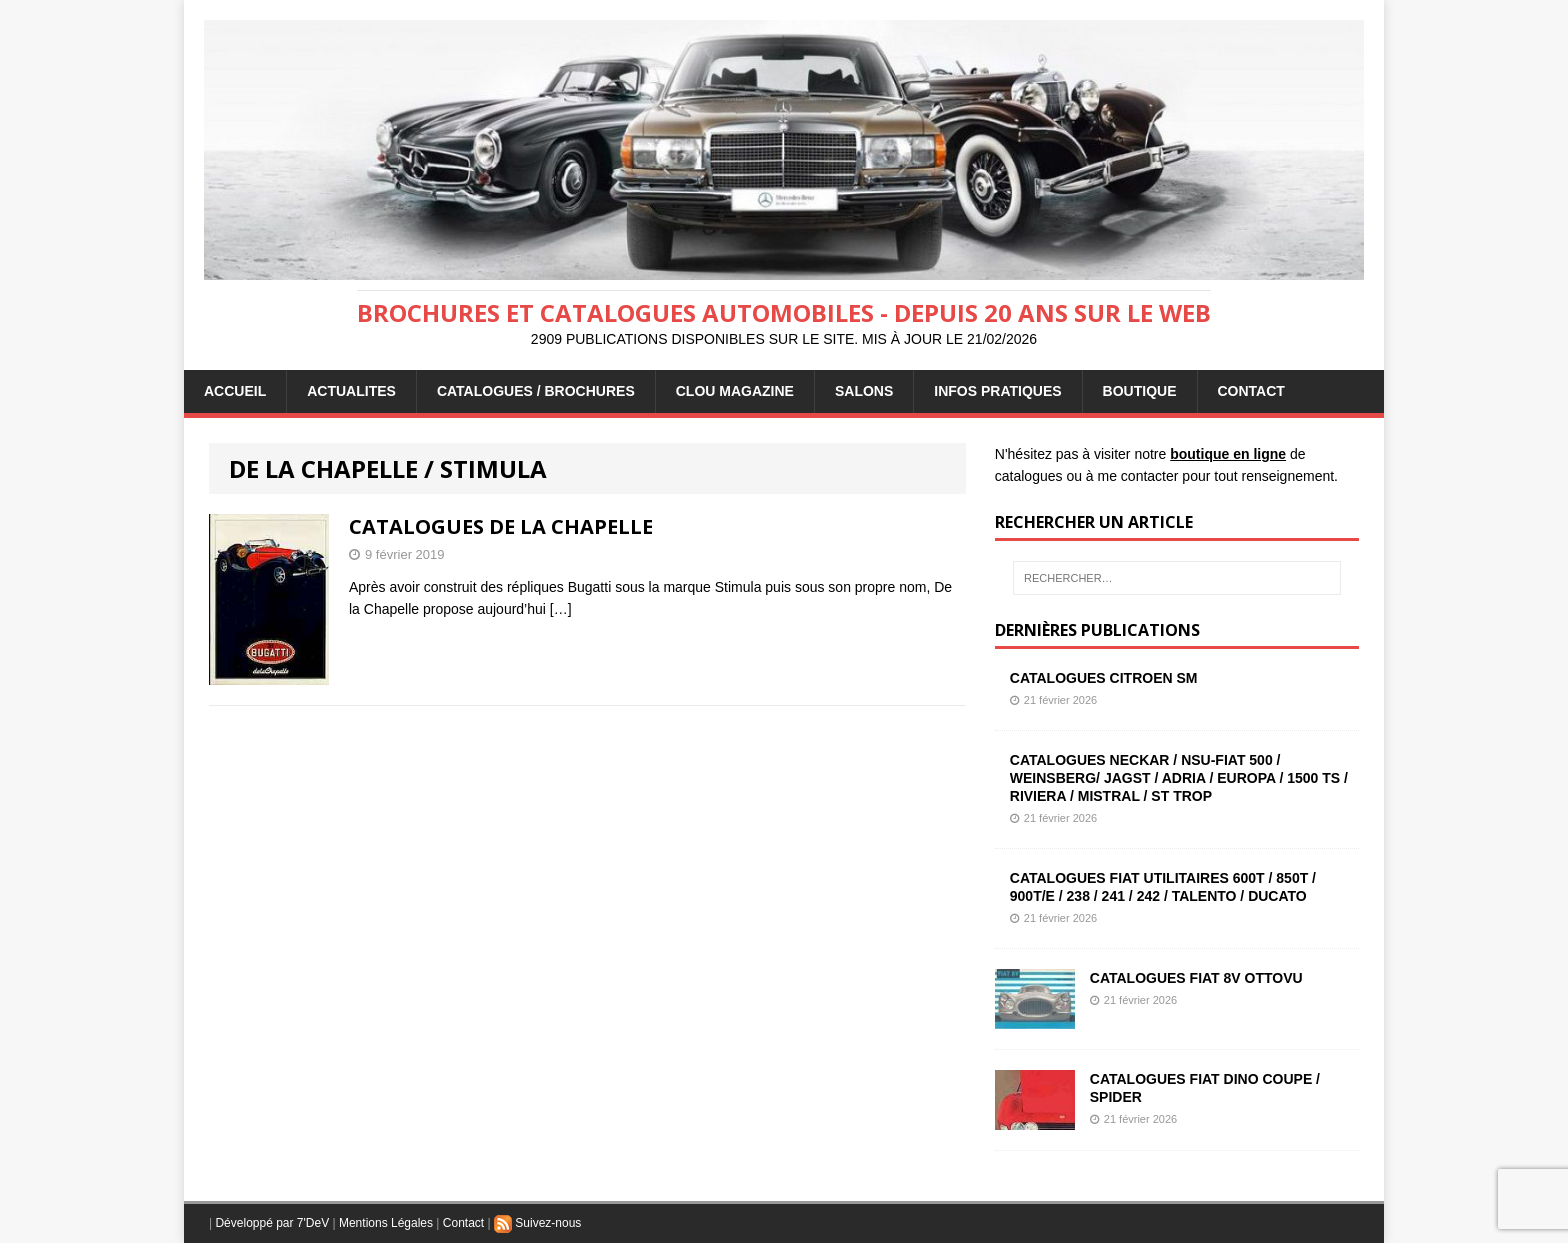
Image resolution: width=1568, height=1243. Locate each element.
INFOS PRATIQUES (997, 391)
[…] (561, 609)
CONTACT (1251, 391)
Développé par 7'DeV (272, 1223)
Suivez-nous (537, 1223)
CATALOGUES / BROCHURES (536, 391)
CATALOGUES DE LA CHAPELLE (501, 526)
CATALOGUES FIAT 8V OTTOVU (1196, 978)
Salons (864, 391)
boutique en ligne (1228, 454)
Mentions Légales (386, 1223)
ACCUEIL (235, 391)
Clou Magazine (735, 391)
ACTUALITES (351, 391)
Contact (463, 1223)
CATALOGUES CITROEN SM (1104, 678)
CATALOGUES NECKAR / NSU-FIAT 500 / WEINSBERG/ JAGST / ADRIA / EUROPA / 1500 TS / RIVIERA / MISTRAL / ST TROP (1179, 778)
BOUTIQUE (1140, 391)
